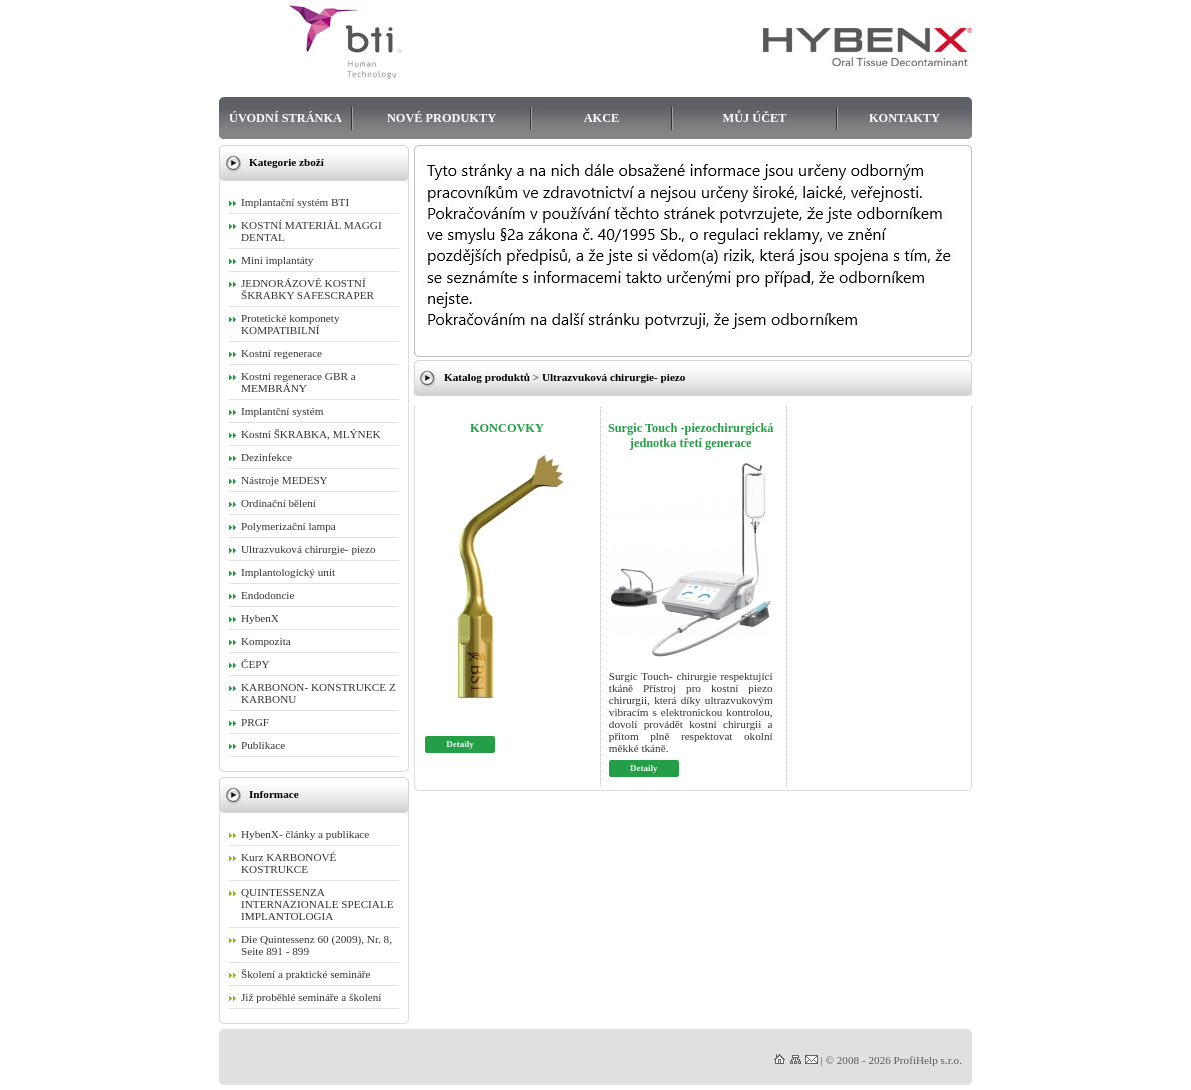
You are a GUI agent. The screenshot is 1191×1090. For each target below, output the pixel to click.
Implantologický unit (288, 572)
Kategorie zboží (286, 162)
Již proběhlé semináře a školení (311, 997)
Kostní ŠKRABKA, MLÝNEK (311, 434)
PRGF (255, 722)
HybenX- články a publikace (305, 834)
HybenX (260, 618)
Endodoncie (267, 595)
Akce (602, 118)
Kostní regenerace (281, 353)
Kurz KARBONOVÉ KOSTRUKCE (288, 863)
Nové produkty (441, 118)
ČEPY (255, 664)
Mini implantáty (277, 260)
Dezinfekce (266, 457)
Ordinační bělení (278, 503)
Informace (274, 794)
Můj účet (755, 118)
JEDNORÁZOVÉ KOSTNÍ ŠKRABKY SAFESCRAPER (307, 289)
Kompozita (266, 641)
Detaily (459, 744)
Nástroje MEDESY (284, 480)
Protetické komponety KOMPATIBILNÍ (290, 324)
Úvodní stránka (285, 118)
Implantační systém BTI (295, 202)
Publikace (263, 745)
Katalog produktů (487, 377)
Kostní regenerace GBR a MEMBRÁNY (298, 382)
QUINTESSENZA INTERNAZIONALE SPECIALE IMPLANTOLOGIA (317, 904)
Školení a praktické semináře (306, 974)
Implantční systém (282, 411)
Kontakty (904, 118)
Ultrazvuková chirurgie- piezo (614, 377)
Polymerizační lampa (288, 526)
